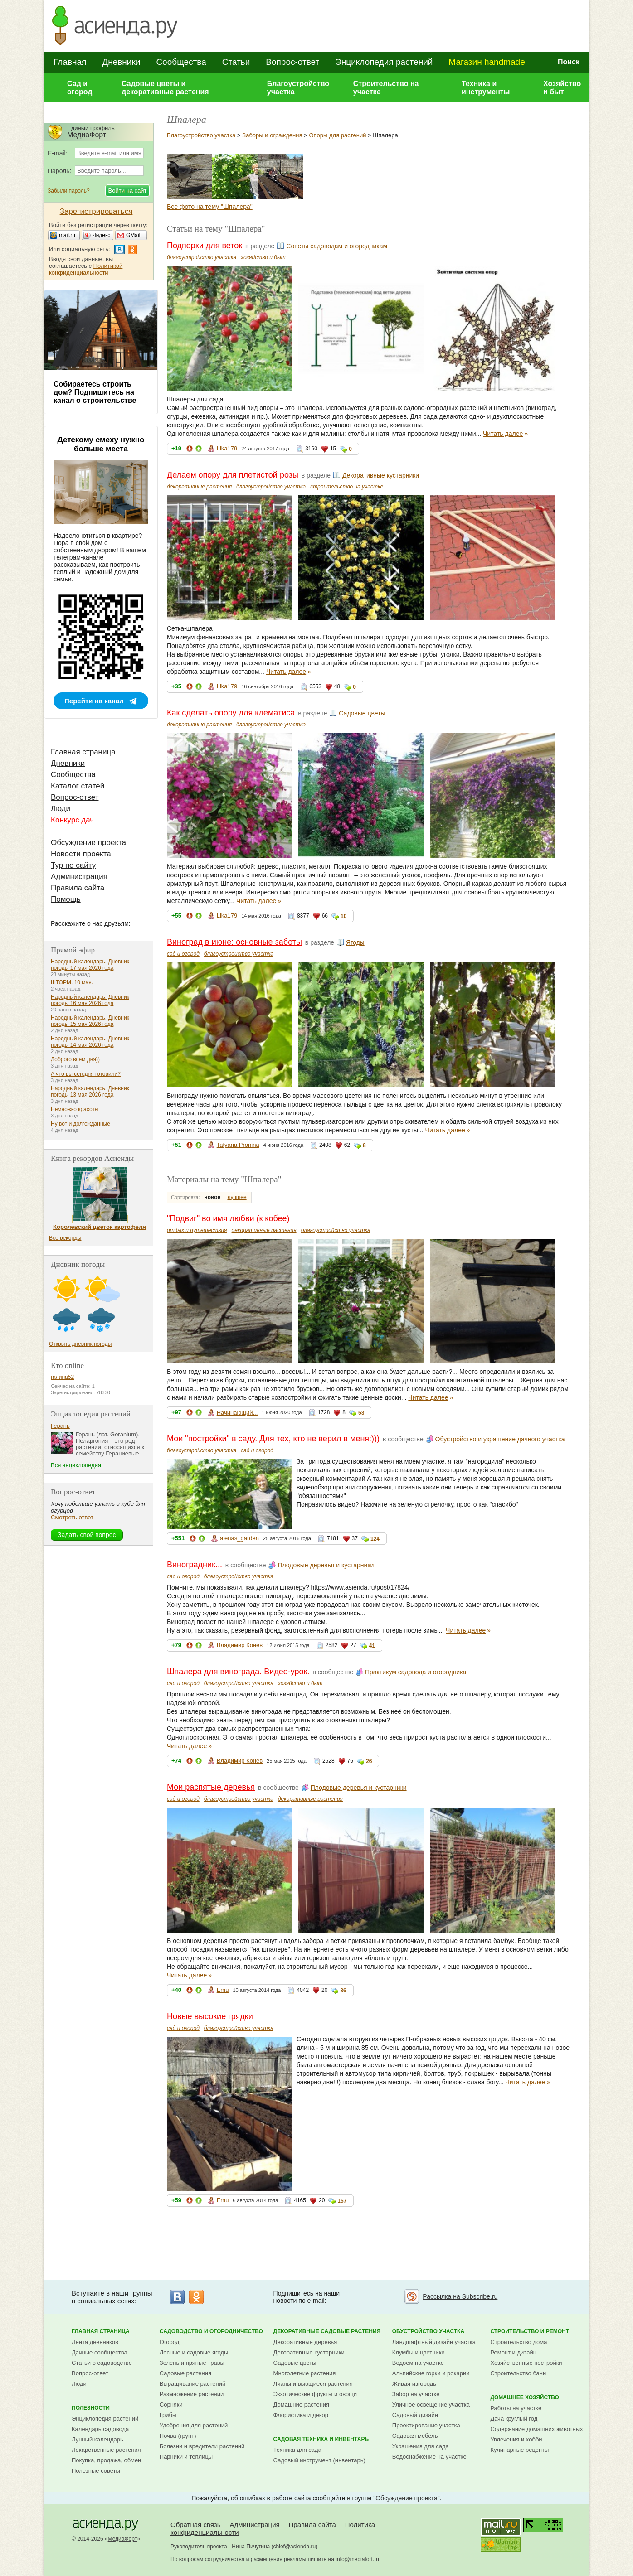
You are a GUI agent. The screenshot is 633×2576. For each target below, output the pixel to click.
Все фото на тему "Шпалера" (210, 206)
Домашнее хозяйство (524, 2397)
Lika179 (227, 448)
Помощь (66, 899)
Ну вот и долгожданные (80, 1124)
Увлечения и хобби (516, 2439)
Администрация (79, 876)
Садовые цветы (362, 713)
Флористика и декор (300, 2415)
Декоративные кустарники (380, 475)
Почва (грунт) (178, 2435)
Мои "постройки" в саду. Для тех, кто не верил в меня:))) (273, 1438)
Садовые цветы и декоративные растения (165, 88)
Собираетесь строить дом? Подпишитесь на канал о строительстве (95, 392)
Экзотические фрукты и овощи (315, 2394)
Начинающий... (237, 1412)
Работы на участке (515, 2408)
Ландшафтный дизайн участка (434, 2342)
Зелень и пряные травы (192, 2362)
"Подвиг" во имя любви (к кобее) (228, 1218)
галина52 (62, 1377)
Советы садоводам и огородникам (336, 246)
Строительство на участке (386, 88)
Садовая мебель (415, 2435)
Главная (70, 62)
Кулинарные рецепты (519, 2449)
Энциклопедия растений (384, 62)
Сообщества (181, 62)
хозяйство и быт (263, 257)
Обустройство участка (428, 2331)
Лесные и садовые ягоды (194, 2352)
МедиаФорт (122, 2539)
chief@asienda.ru (294, 2546)
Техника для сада (297, 2449)
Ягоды (355, 942)
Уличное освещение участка (431, 2404)
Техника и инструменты (486, 88)
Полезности (91, 2408)
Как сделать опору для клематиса (231, 712)
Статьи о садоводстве (102, 2362)
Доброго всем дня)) (75, 1059)
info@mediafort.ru (357, 2559)
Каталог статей (77, 786)
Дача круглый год (513, 2418)
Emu (223, 1989)
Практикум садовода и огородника (415, 1672)
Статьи (236, 62)
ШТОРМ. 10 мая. (72, 982)
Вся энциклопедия (76, 1465)
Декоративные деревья (305, 2342)
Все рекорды (65, 1238)
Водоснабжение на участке (429, 2456)
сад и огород (183, 954)
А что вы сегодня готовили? (86, 1074)
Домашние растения (301, 2404)
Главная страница (83, 752)
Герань (60, 1425)
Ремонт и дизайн (513, 2352)
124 (375, 1539)
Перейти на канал (94, 701)
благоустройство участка (201, 257)
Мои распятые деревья (211, 1787)
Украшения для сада (420, 2446)
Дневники (121, 62)
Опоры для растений (337, 135)
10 (343, 916)
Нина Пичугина (251, 2546)
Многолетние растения (304, 2373)
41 (372, 1646)
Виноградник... (194, 1564)
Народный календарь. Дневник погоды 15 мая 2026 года (90, 1021)
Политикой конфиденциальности (85, 269)
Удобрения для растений (194, 2425)
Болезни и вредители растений (202, 2446)
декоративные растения (199, 486)
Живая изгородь (414, 2383)
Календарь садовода (100, 2429)
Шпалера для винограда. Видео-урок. (238, 1671)
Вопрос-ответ (292, 62)
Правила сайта (77, 888)
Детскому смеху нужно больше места (101, 444)
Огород (170, 2342)
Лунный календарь (97, 2439)
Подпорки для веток (204, 245)
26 (369, 1761)
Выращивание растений (192, 2383)
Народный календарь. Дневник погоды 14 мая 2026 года (90, 1041)
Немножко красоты (74, 1109)
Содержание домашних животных (536, 2429)
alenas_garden (239, 1538)
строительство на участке (346, 486)
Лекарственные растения (106, 2449)
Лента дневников (95, 2342)
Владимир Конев (240, 1645)
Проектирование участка (426, 2425)
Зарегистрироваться (96, 211)
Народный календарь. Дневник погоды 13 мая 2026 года (90, 1091)
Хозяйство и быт (562, 88)
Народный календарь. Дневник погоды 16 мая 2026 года (90, 1000)
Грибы (168, 2415)
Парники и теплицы (186, 2456)
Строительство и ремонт (529, 2331)
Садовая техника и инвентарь (321, 2439)
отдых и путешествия (197, 1230)
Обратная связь (195, 2524)
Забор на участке (416, 2394)
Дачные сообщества (99, 2352)
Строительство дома (518, 2342)
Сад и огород (80, 88)
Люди (60, 808)
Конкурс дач (72, 820)
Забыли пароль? (69, 191)
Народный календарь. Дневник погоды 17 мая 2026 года (90, 964)
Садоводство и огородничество (211, 2331)
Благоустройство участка (298, 88)
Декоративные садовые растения (327, 2331)
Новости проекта (81, 854)
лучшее (236, 1197)
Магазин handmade (486, 62)
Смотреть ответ (72, 1517)
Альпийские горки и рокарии (431, 2373)
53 (361, 1413)
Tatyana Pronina (238, 1144)
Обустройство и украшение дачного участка (500, 1439)
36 (343, 1990)
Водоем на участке (418, 2362)
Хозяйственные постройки (526, 2362)
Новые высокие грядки (210, 2016)
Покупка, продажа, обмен (106, 2460)
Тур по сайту (73, 865)
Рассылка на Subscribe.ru (460, 2296)
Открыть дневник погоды (80, 1344)
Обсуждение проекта (88, 842)
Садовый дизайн (415, 2415)
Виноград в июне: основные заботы (234, 942)
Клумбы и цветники (418, 2352)
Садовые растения (185, 2373)
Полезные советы (96, 2470)
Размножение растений (192, 2394)
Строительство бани (518, 2373)
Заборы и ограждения (272, 135)
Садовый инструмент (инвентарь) (319, 2460)
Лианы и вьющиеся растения (313, 2383)
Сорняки (171, 2404)
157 (341, 2201)
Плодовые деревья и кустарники (326, 1565)
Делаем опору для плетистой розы (232, 474)
